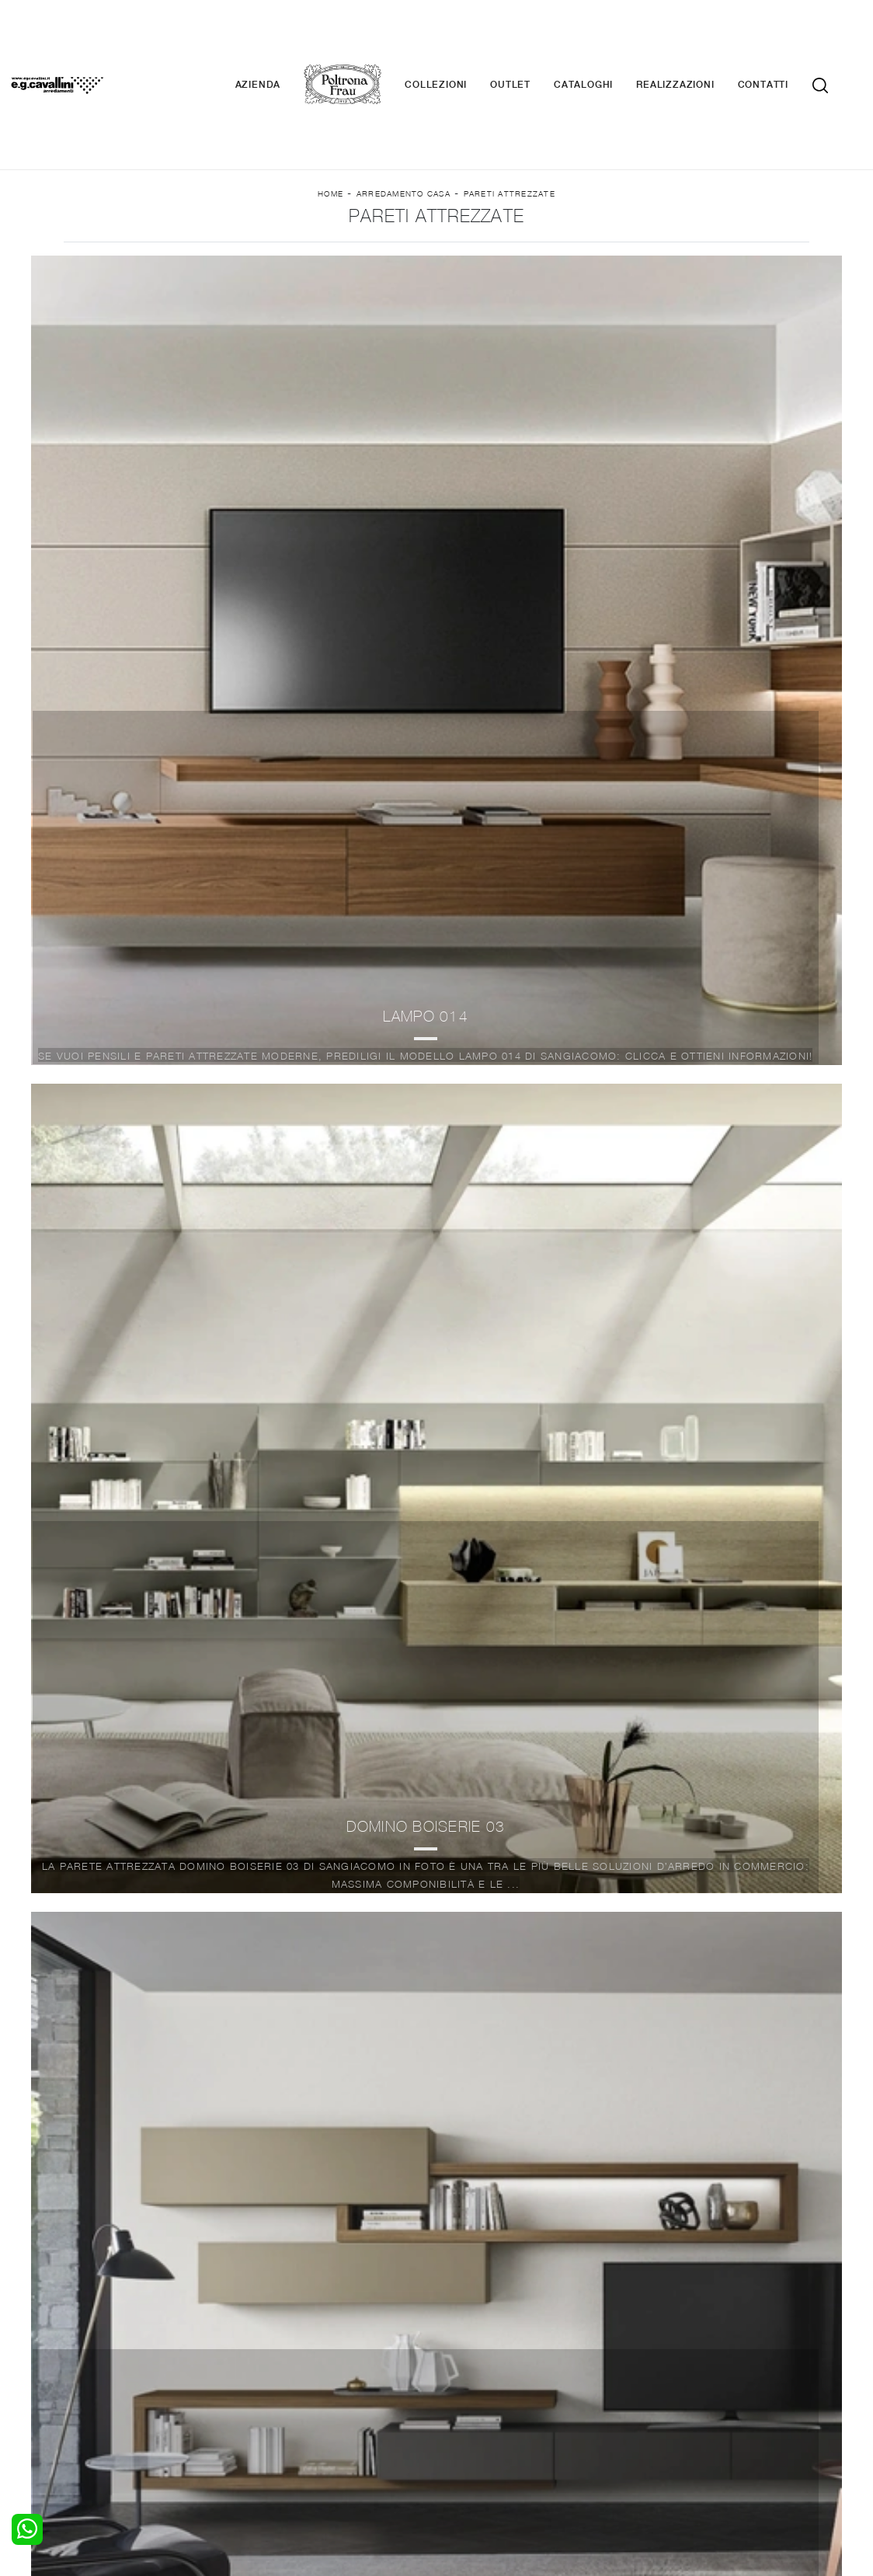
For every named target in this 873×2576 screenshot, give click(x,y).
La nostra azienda (679, 2332)
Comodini (97, 2377)
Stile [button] (482, 265)
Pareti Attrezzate (509, 125)
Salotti (276, 2332)
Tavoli (274, 2362)
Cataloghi (606, 38)
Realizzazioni (698, 38)
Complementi (480, 2362)
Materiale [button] (370, 265)
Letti (84, 2332)
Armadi (91, 2362)
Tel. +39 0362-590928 (553, 2430)
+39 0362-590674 (670, 2430)
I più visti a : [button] (602, 265)
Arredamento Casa (403, 125)
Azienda (281, 38)
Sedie (273, 2377)
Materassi (471, 2377)
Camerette (100, 2347)
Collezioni (459, 38)
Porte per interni (488, 2332)
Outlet (533, 38)
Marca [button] (252, 265)
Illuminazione (479, 2347)
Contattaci (659, 2347)
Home (330, 125)
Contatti (786, 38)
